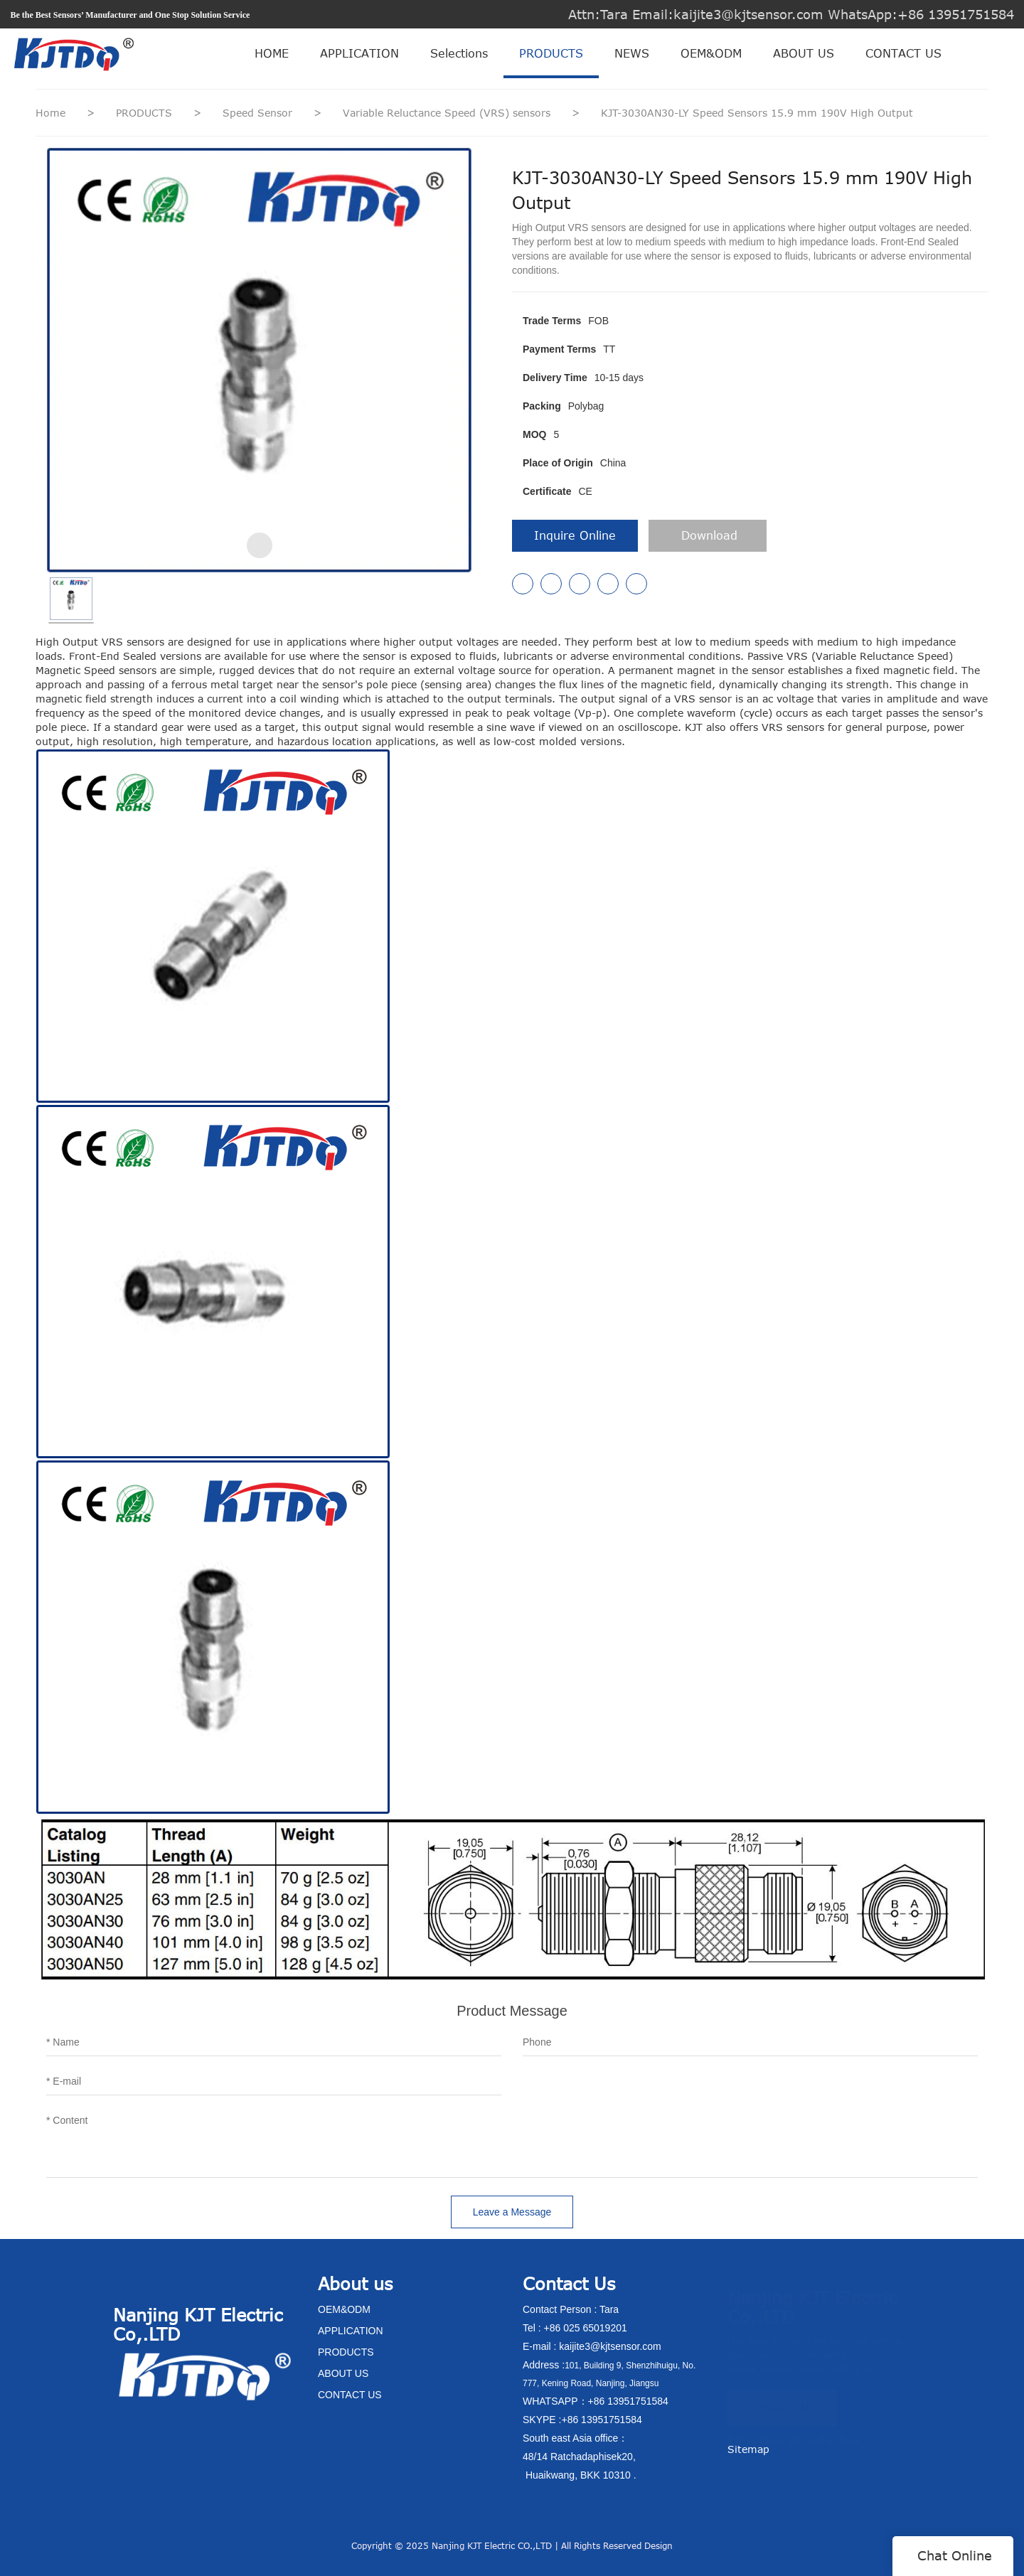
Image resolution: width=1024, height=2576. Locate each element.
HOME (272, 53)
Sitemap (748, 2449)
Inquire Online (575, 535)
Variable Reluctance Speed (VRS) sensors (448, 113)
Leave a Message (512, 2212)
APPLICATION (359, 53)
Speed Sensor (259, 113)
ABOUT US (803, 53)
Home (50, 113)
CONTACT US (903, 53)
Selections (459, 53)
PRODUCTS (551, 53)
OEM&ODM (711, 53)
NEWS (631, 53)
